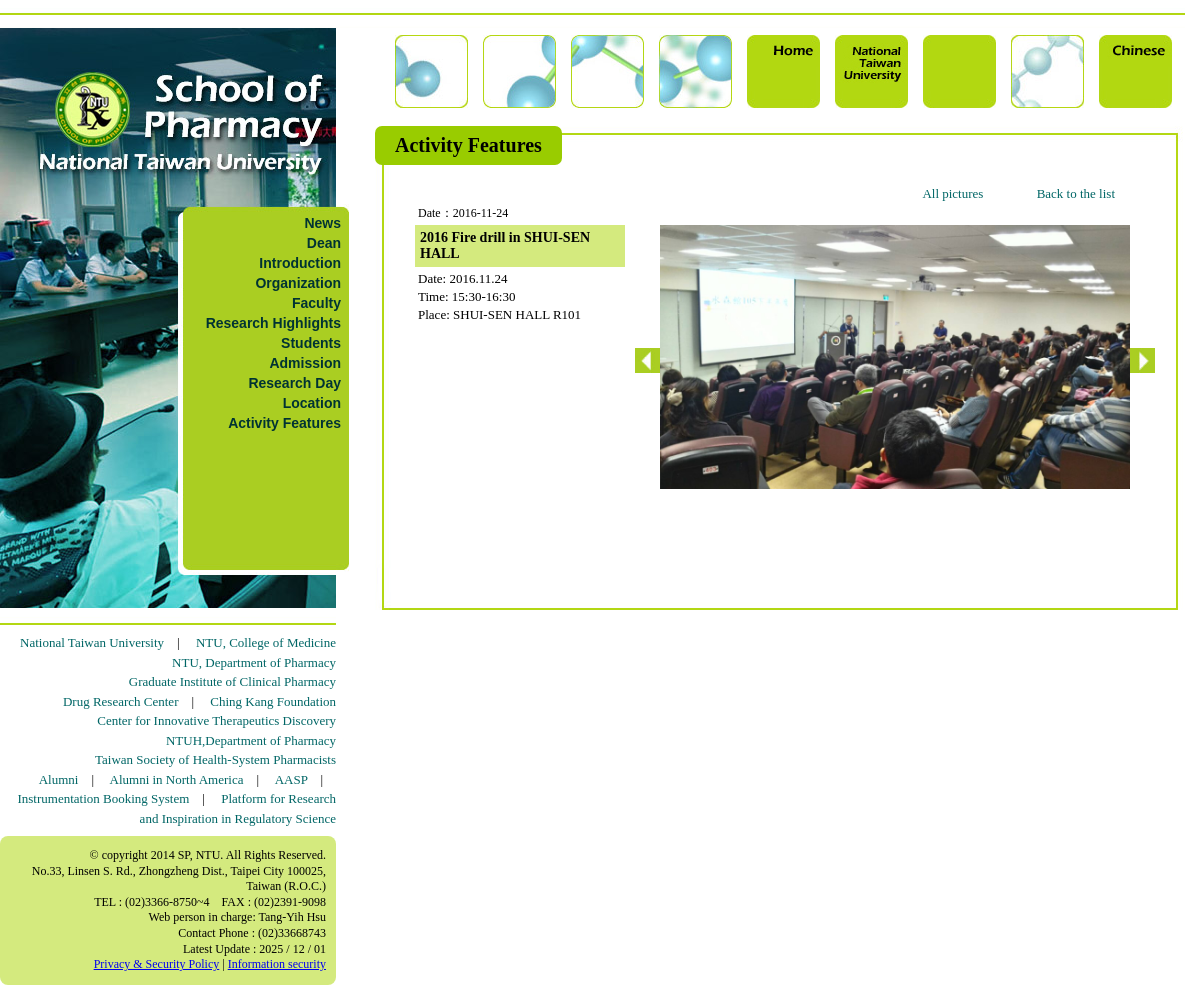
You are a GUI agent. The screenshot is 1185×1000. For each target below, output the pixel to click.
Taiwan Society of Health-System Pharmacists (215, 759)
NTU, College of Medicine (266, 642)
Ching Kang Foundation (273, 701)
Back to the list (1076, 193)
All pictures (952, 193)
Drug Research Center (121, 701)
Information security (277, 964)
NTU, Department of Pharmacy (254, 662)
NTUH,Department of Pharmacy (251, 740)
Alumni (59, 779)
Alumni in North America (177, 779)
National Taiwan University (92, 642)
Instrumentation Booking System (103, 798)
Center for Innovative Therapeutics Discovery (216, 720)
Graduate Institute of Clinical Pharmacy (232, 681)
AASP (291, 779)
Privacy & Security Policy (157, 964)
